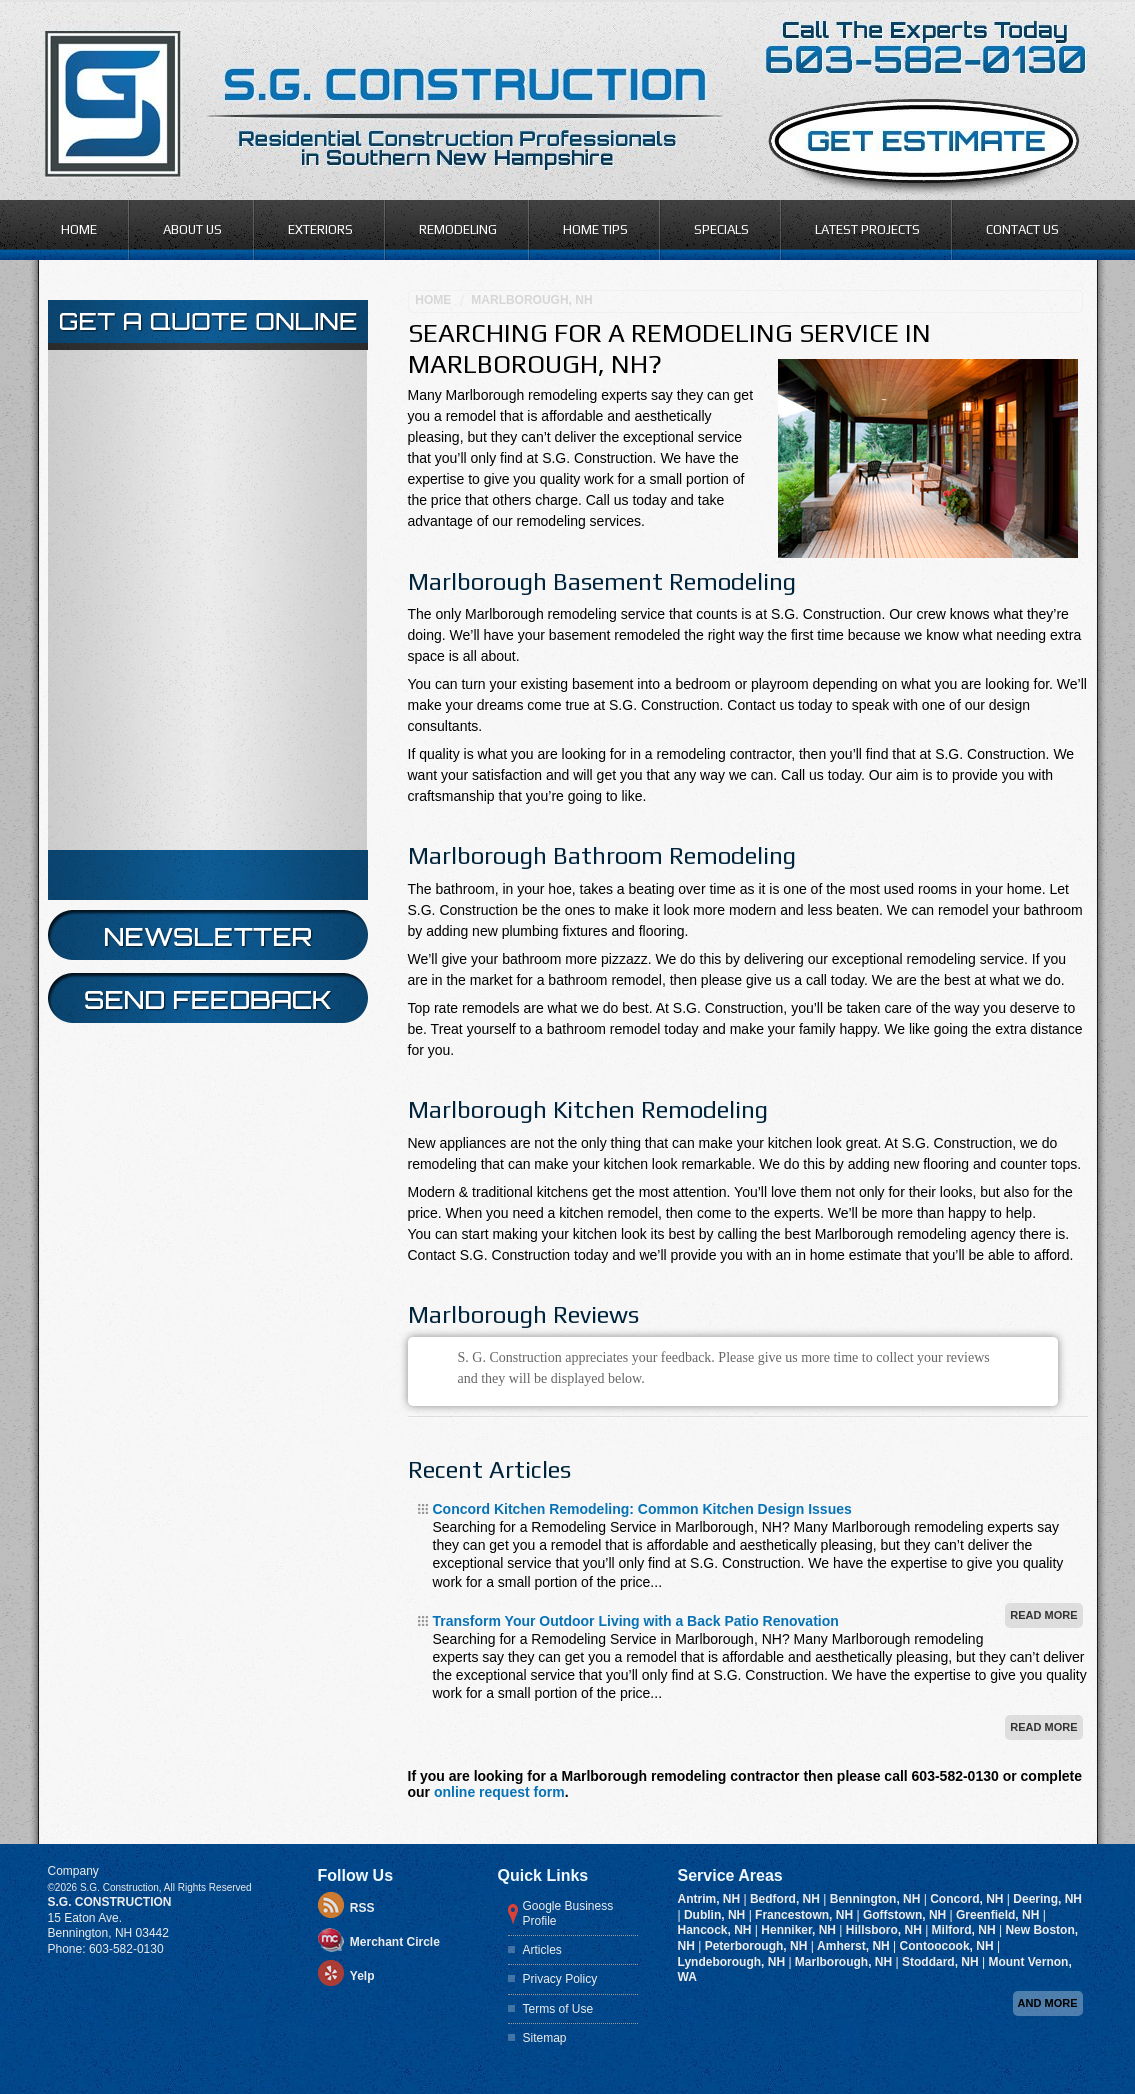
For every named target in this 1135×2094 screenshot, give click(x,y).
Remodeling (458, 229)
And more (1048, 2003)
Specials (721, 229)
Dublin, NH (716, 1915)
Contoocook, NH (948, 1946)
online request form (499, 1792)
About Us (192, 229)
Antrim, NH (711, 1899)
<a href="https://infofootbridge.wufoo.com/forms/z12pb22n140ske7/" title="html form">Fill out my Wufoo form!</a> (207, 600)
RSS (362, 1908)
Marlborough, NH (531, 300)
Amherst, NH (855, 1946)
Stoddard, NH (942, 1962)
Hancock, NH (716, 1930)
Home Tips (595, 229)
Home (79, 229)
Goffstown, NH (906, 1915)
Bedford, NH (786, 1899)
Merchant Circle (395, 1942)
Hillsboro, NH (885, 1930)
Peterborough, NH (758, 1946)
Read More (1043, 1615)
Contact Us (1022, 229)
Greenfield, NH (999, 1915)
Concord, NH (968, 1899)
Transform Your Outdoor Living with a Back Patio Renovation (636, 1621)
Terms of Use (558, 2009)
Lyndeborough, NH (733, 1962)
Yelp (362, 1976)
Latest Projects (867, 229)
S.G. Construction (110, 1902)
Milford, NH (965, 1930)
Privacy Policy (560, 1979)
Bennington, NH (877, 1899)
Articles (542, 1950)
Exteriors (320, 229)
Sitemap (545, 2038)
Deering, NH (1047, 1899)
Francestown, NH (805, 1915)
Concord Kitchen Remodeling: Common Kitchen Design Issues (642, 1509)
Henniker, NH (800, 1930)
